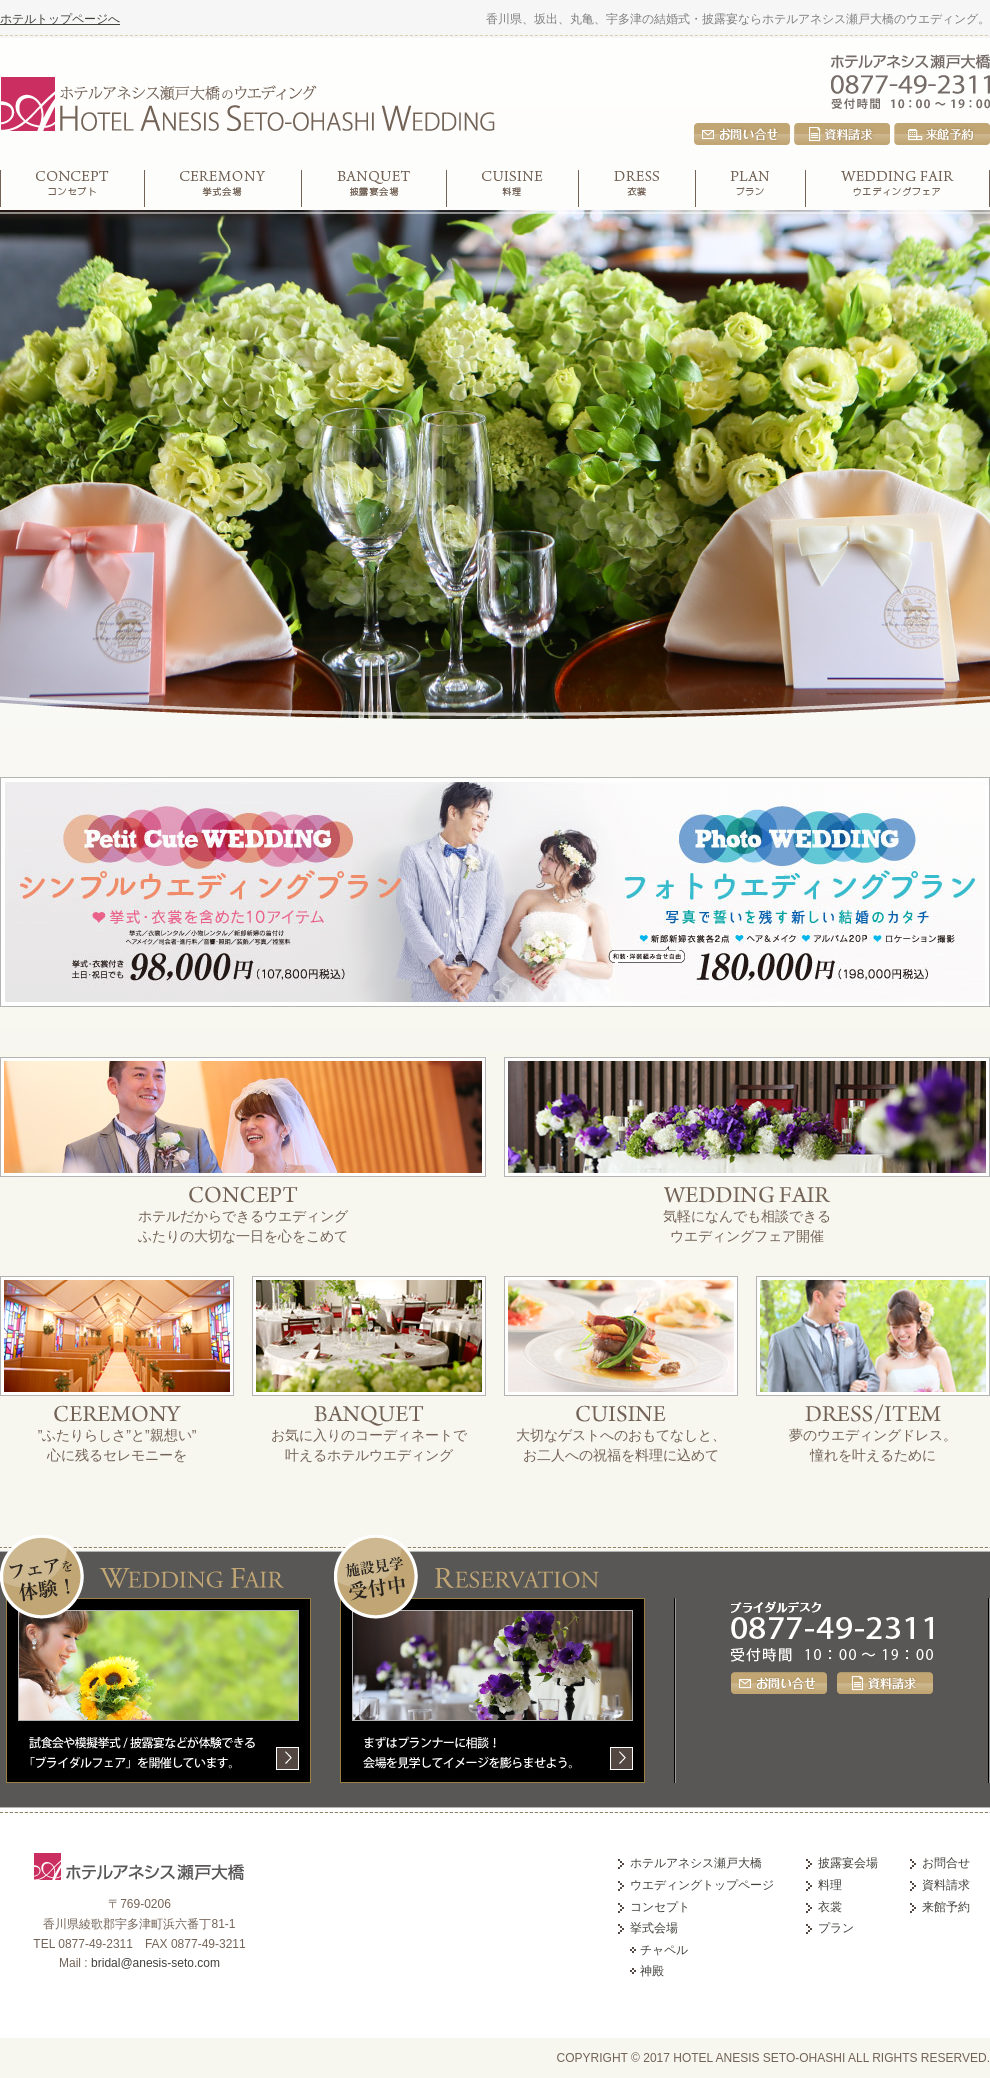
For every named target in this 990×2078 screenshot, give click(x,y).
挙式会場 (223, 188)
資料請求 (842, 134)
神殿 (652, 1971)
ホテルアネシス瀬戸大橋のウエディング (247, 100)
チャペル (664, 1950)
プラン (751, 188)
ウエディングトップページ (702, 1885)
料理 (513, 188)
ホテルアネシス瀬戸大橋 (910, 59)
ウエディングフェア (898, 188)
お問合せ (742, 134)
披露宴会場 (374, 188)
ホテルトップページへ (60, 19)
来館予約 (942, 134)
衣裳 (637, 188)
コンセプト (72, 188)
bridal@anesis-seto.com (155, 1963)
